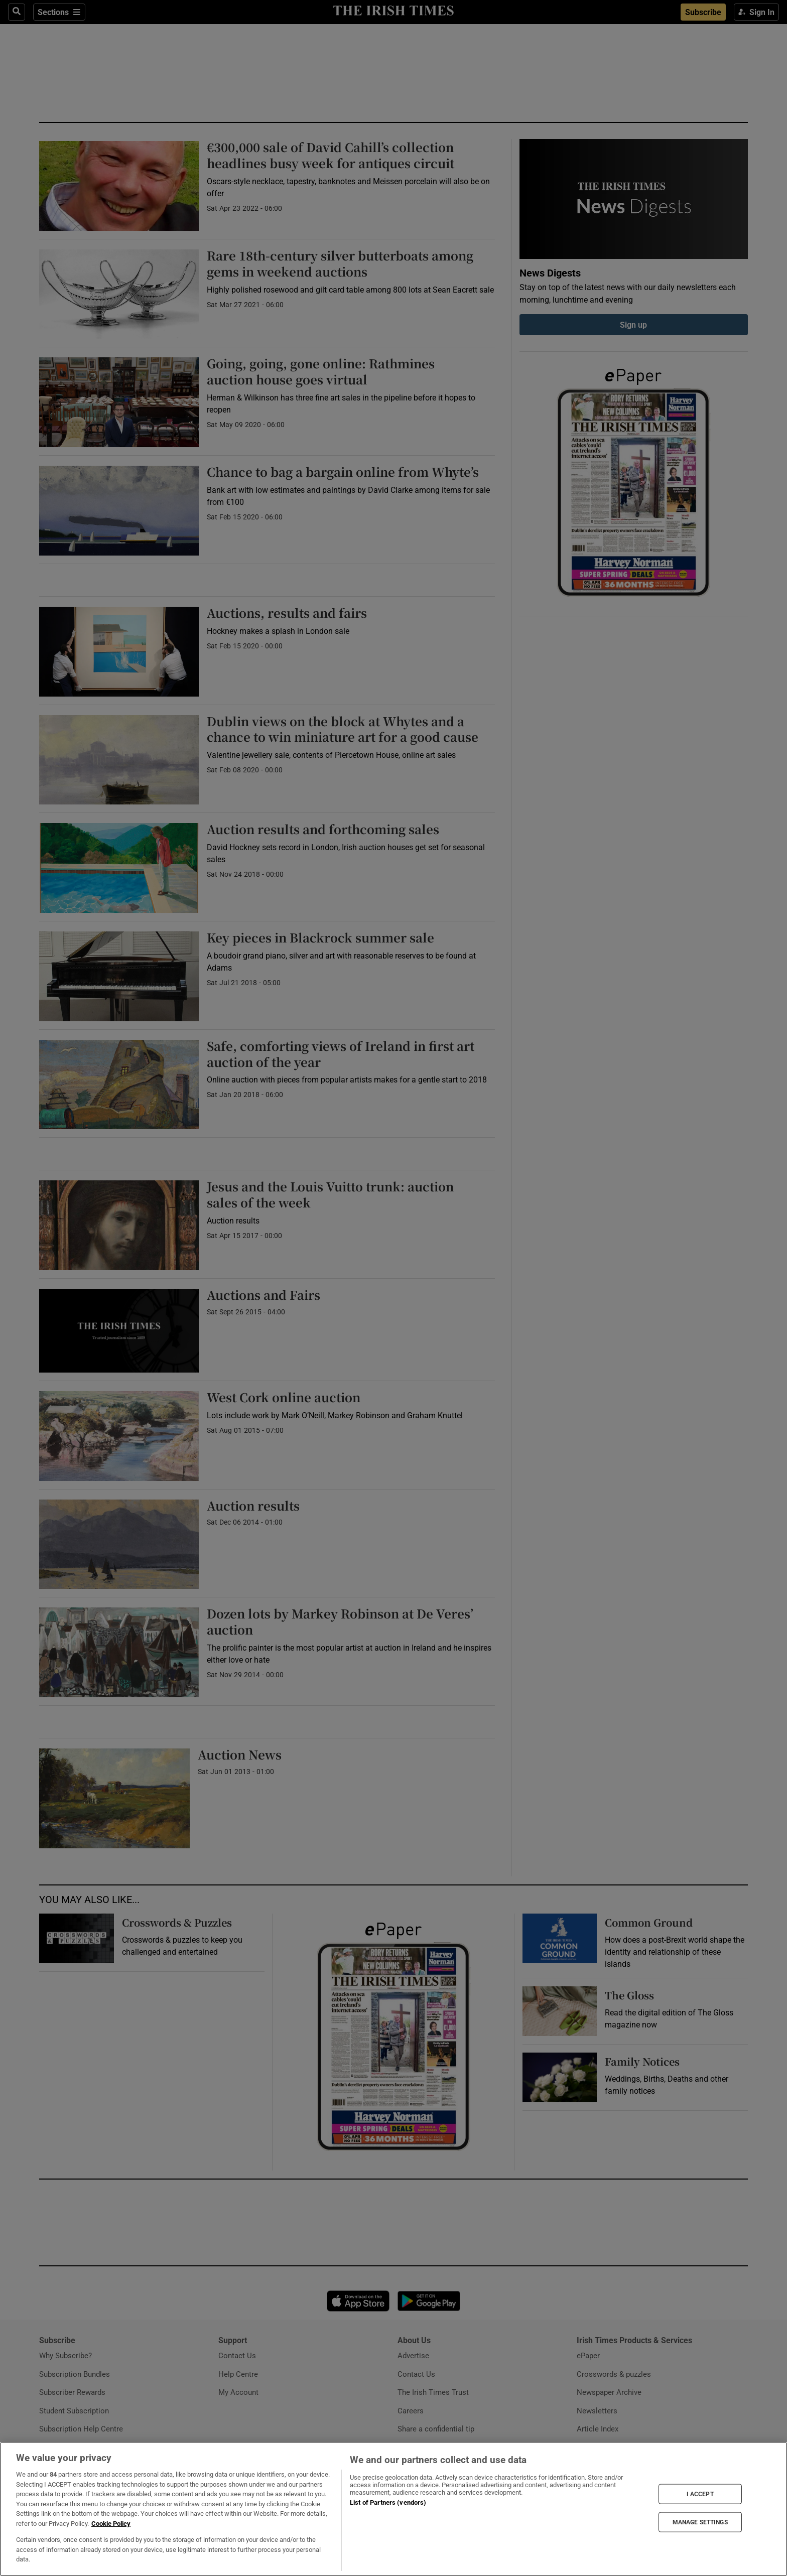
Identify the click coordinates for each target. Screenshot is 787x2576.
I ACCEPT (700, 2493)
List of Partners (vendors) (388, 2502)
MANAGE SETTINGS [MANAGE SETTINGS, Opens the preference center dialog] (700, 2522)
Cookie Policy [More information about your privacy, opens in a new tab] (110, 2523)
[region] (393, 2509)
